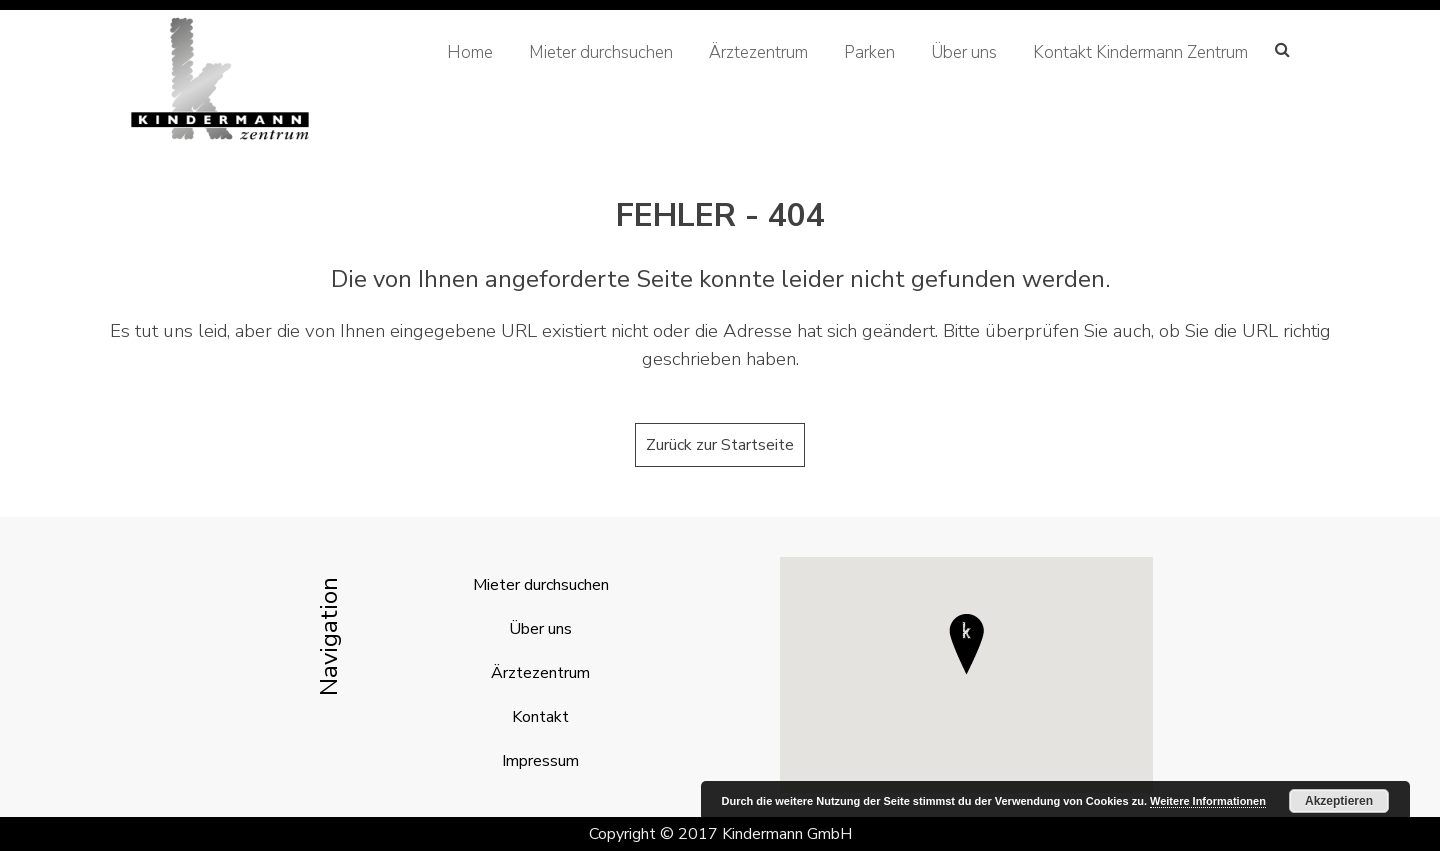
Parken (869, 52)
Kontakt (540, 717)
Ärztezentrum (758, 52)
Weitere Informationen (1208, 801)
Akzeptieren (1339, 801)
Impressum (540, 761)
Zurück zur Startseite (720, 445)
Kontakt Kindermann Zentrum (1140, 52)
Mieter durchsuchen (601, 52)
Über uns (964, 52)
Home (470, 52)
